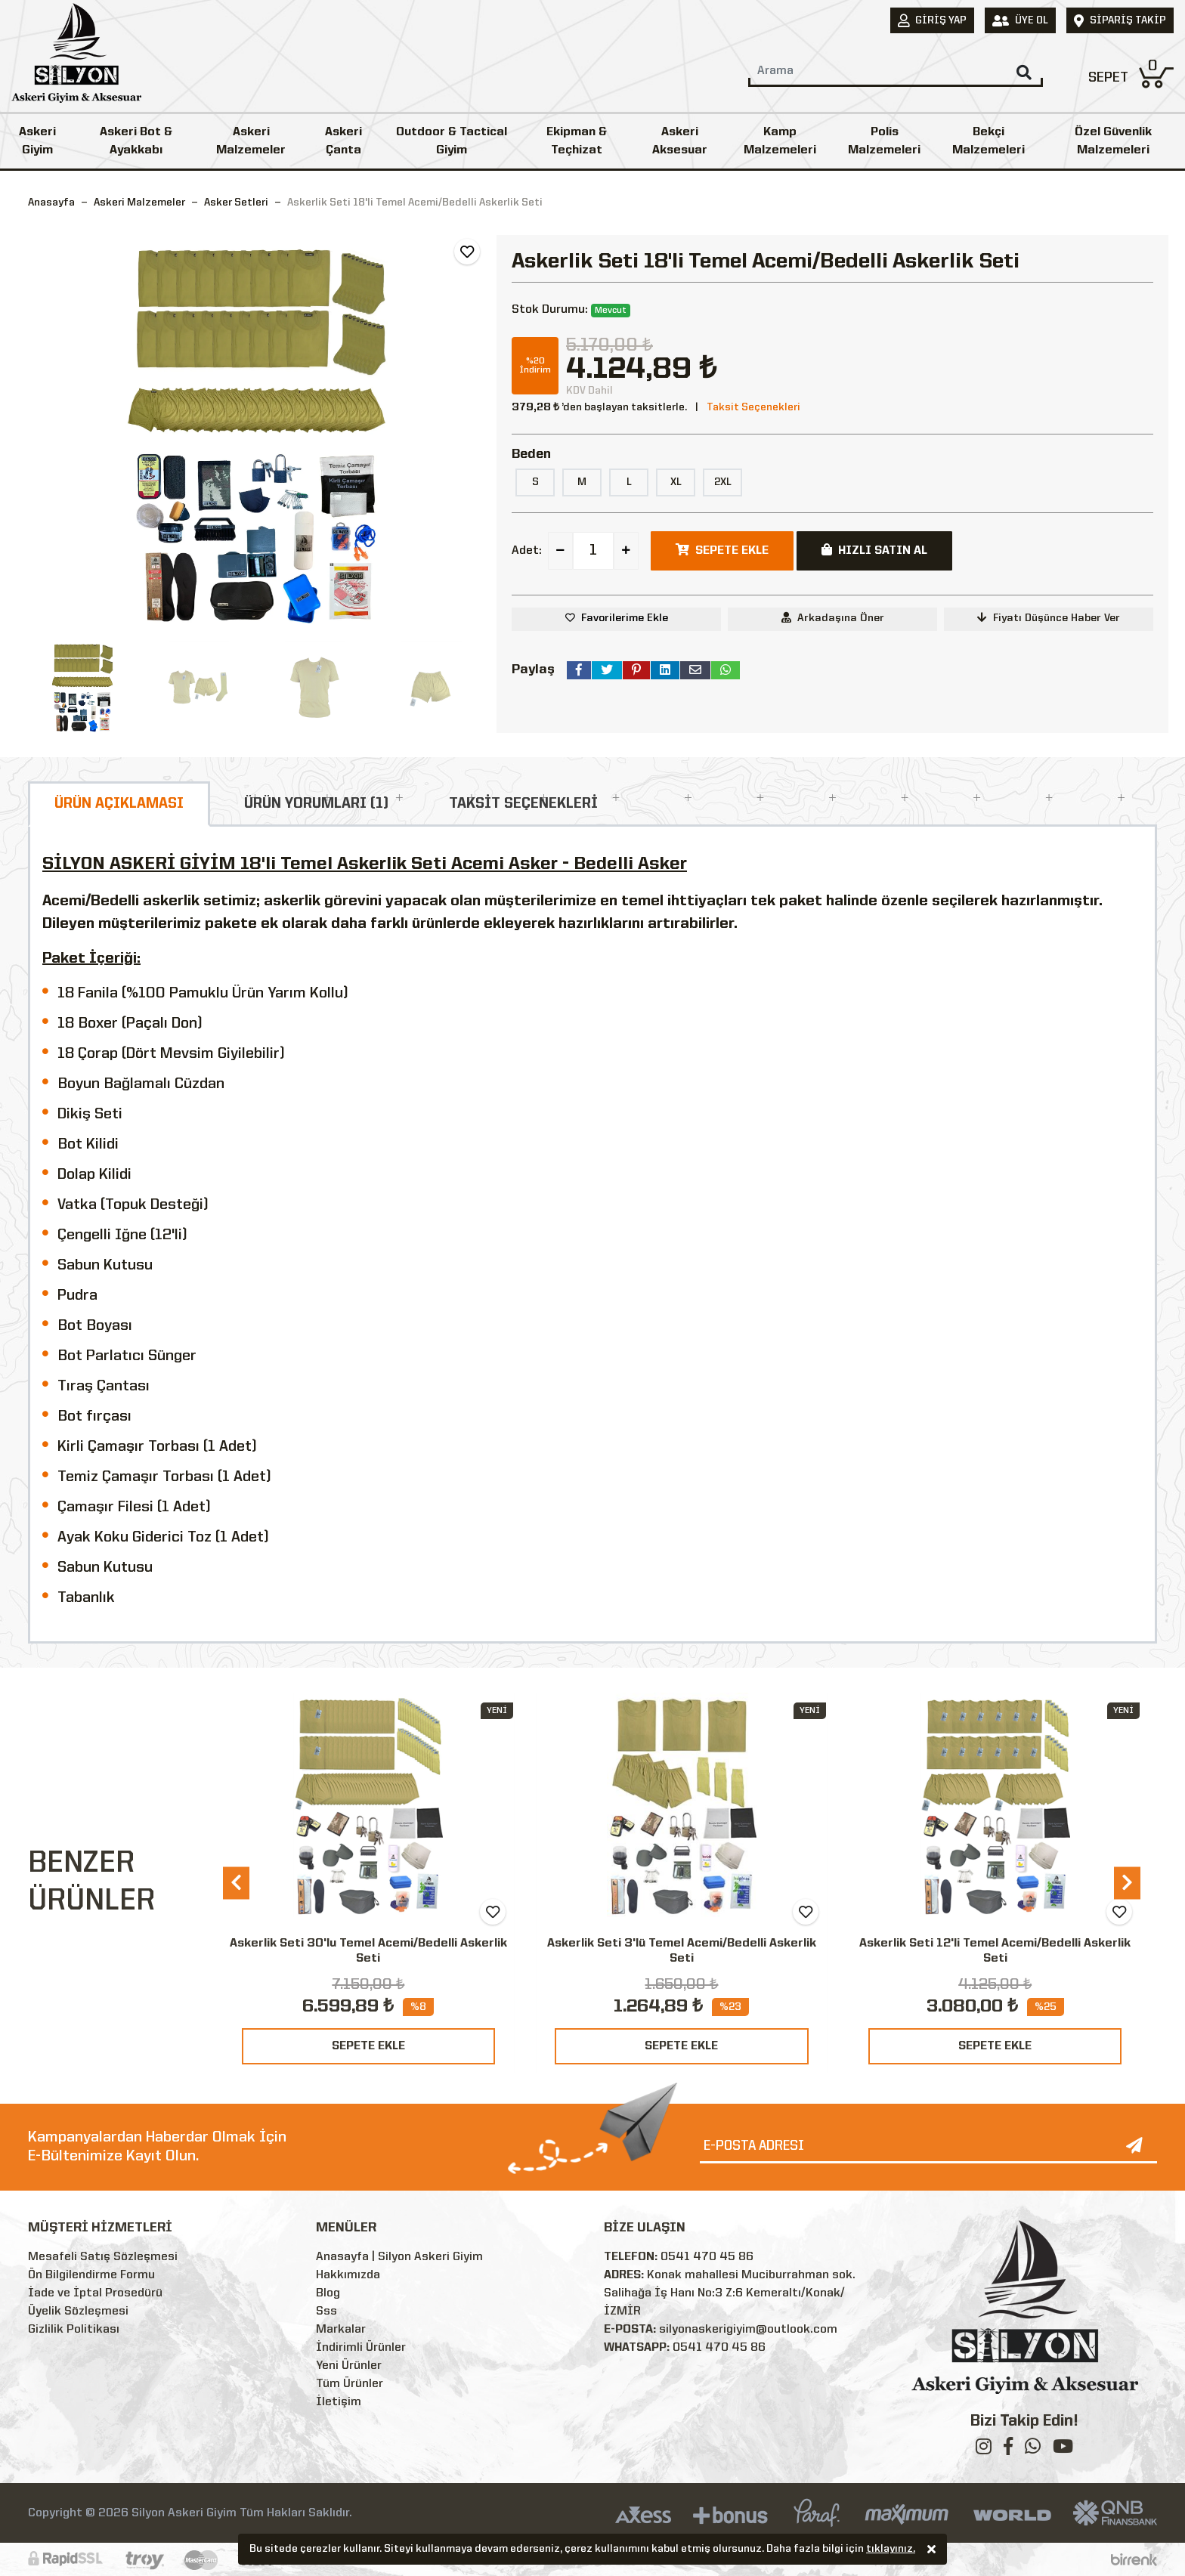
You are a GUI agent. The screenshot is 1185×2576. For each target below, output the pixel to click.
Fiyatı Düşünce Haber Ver (1048, 617)
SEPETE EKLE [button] (722, 550)
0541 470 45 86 (707, 2257)
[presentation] (236, 1882)
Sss (326, 2311)
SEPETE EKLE (368, 2046)
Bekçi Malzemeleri (988, 141)
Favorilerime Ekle (624, 618)
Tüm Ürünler (349, 2384)
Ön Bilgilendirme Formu (91, 2275)
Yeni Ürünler (349, 2366)
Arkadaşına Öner (832, 617)
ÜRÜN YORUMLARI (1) (316, 804)
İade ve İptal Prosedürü (95, 2293)
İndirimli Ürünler (361, 2348)
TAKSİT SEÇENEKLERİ (523, 804)
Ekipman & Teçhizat (576, 141)
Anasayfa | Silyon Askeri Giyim (399, 2257)
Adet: (527, 551)
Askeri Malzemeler (251, 141)
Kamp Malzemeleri (780, 141)
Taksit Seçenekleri (753, 407)
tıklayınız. (890, 2550)
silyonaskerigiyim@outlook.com (748, 2330)
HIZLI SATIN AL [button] (874, 550)
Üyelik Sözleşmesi (78, 2311)
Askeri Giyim (37, 141)
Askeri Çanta (343, 141)
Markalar (341, 2330)
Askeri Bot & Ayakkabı (136, 141)
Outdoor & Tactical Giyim (451, 141)
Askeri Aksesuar (679, 141)
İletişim (338, 2402)
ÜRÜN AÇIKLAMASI (119, 804)
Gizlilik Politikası (73, 2330)
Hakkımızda (348, 2275)
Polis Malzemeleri (884, 141)
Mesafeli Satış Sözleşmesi (103, 2257)
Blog (328, 2293)
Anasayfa (51, 202)
